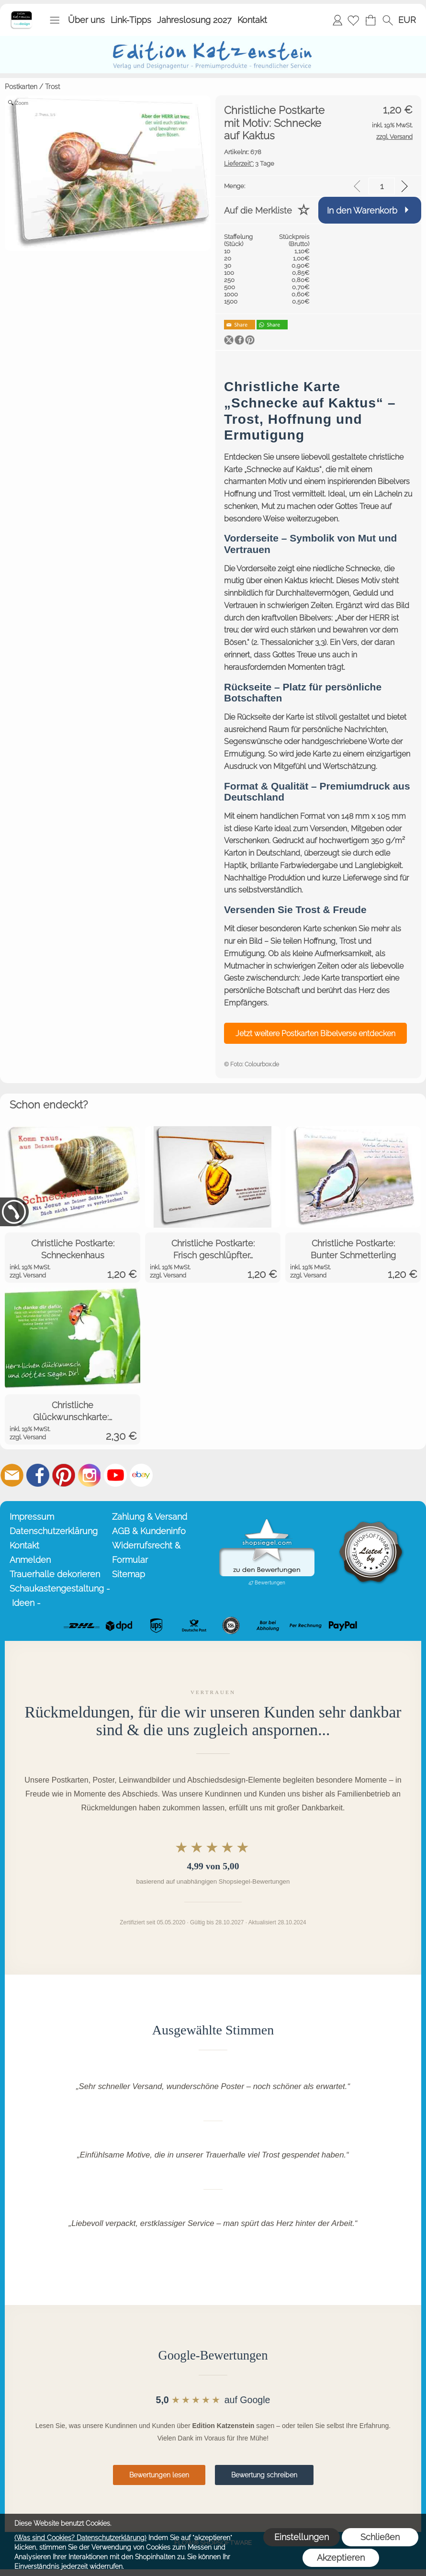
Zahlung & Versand (149, 1517)
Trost (52, 86)
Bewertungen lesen (159, 2475)
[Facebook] (38, 1475)
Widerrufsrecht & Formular (146, 1552)
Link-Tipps (131, 20)
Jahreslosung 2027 (194, 20)
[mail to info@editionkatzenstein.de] (12, 1475)
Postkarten (21, 86)
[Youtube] (115, 1475)
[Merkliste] (353, 20)
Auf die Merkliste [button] (258, 210)
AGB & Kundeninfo (149, 1531)
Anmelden (337, 20)
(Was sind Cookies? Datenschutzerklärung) (80, 2538)
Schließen (380, 2537)
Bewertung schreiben (264, 2475)
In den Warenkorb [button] (362, 210)
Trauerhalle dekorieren (55, 1574)
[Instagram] (89, 1475)
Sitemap (128, 1574)
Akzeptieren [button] (341, 2558)
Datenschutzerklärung (54, 1531)
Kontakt (252, 20)
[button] (54, 20)
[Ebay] (141, 1475)
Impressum (32, 1517)
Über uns (86, 20)
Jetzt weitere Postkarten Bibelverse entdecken (315, 1033)
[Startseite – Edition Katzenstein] (21, 14)
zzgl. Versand (28, 1275)
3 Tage (249, 163)
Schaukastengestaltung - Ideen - (59, 1595)
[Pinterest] (64, 1475)
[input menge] (382, 186)
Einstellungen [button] (301, 2537)
